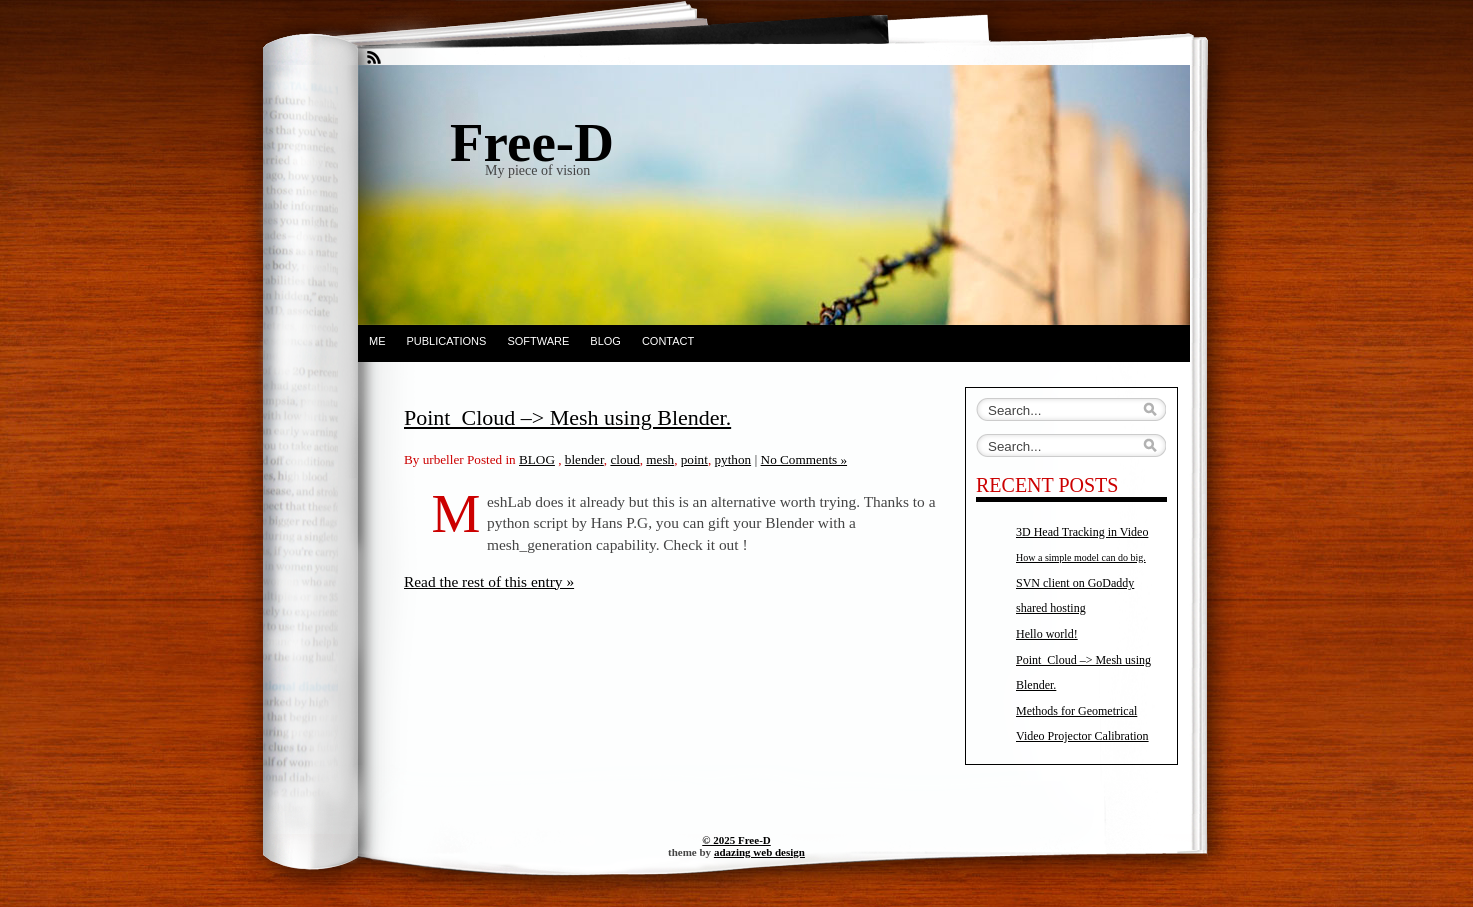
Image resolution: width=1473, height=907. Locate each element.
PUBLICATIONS (447, 341)
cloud (624, 459)
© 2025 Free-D (736, 840)
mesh (660, 459)
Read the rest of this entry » (489, 581)
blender (584, 459)
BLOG (605, 341)
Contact (668, 341)
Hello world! (1047, 634)
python (732, 459)
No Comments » (804, 459)
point (694, 459)
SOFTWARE (538, 341)
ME (377, 341)
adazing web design (759, 852)
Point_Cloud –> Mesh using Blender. (567, 417)
